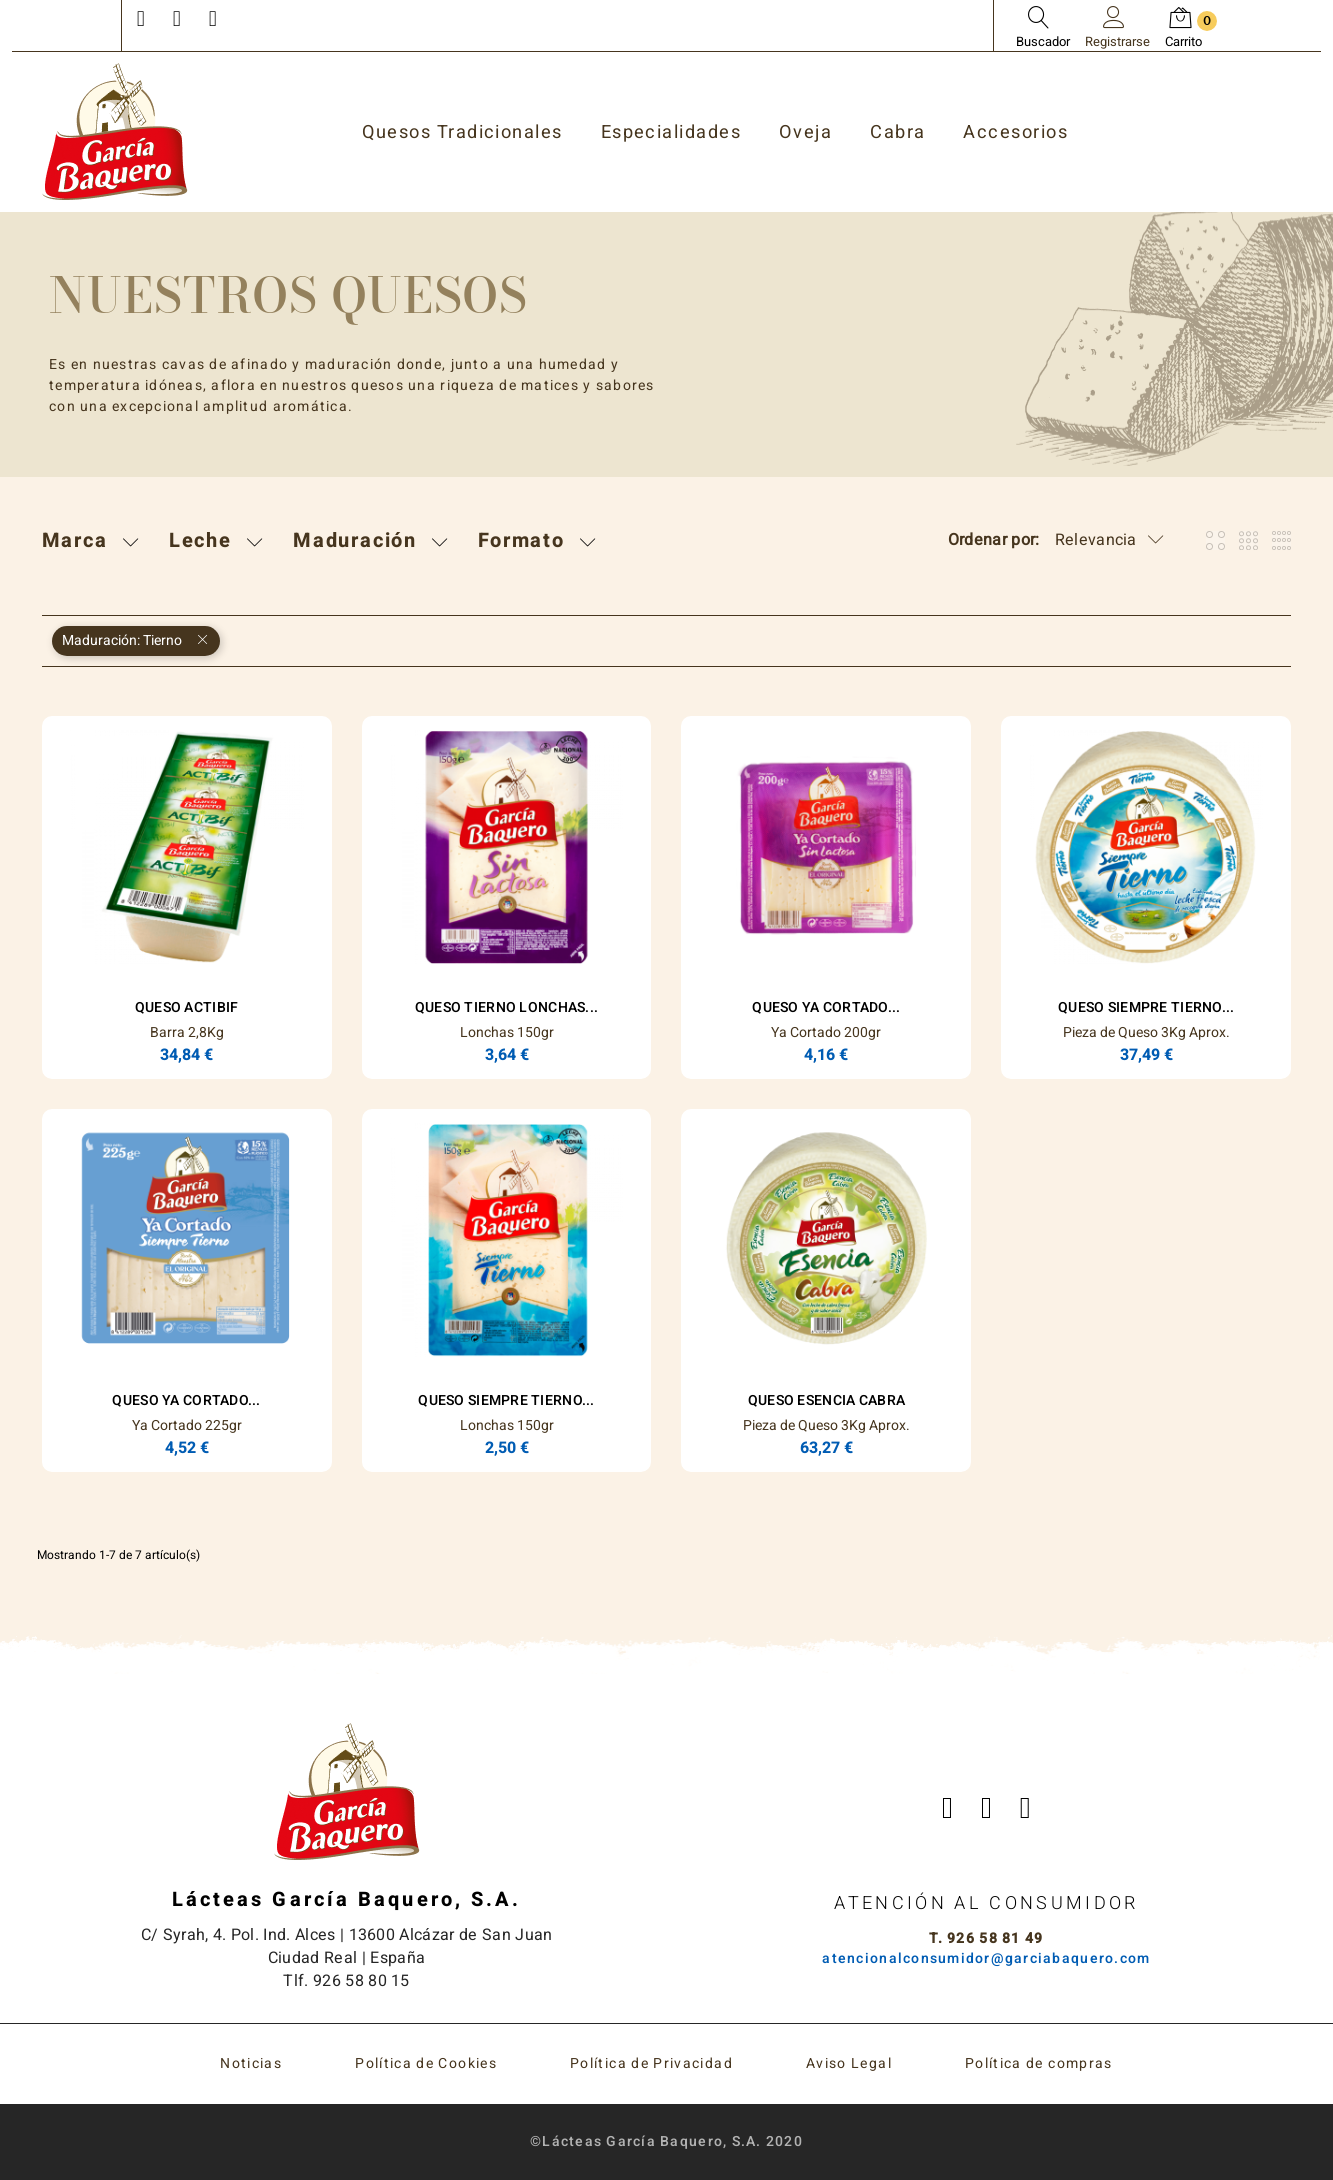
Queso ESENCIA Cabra (826, 1400)
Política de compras (1039, 2063)
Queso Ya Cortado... (826, 1007)
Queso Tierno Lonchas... (506, 1007)
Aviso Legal (849, 2063)
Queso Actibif (187, 1007)
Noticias (251, 2063)
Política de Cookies (426, 2063)
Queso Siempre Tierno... (1146, 1007)
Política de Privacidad (651, 2063)
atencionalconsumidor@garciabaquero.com (986, 1958)
